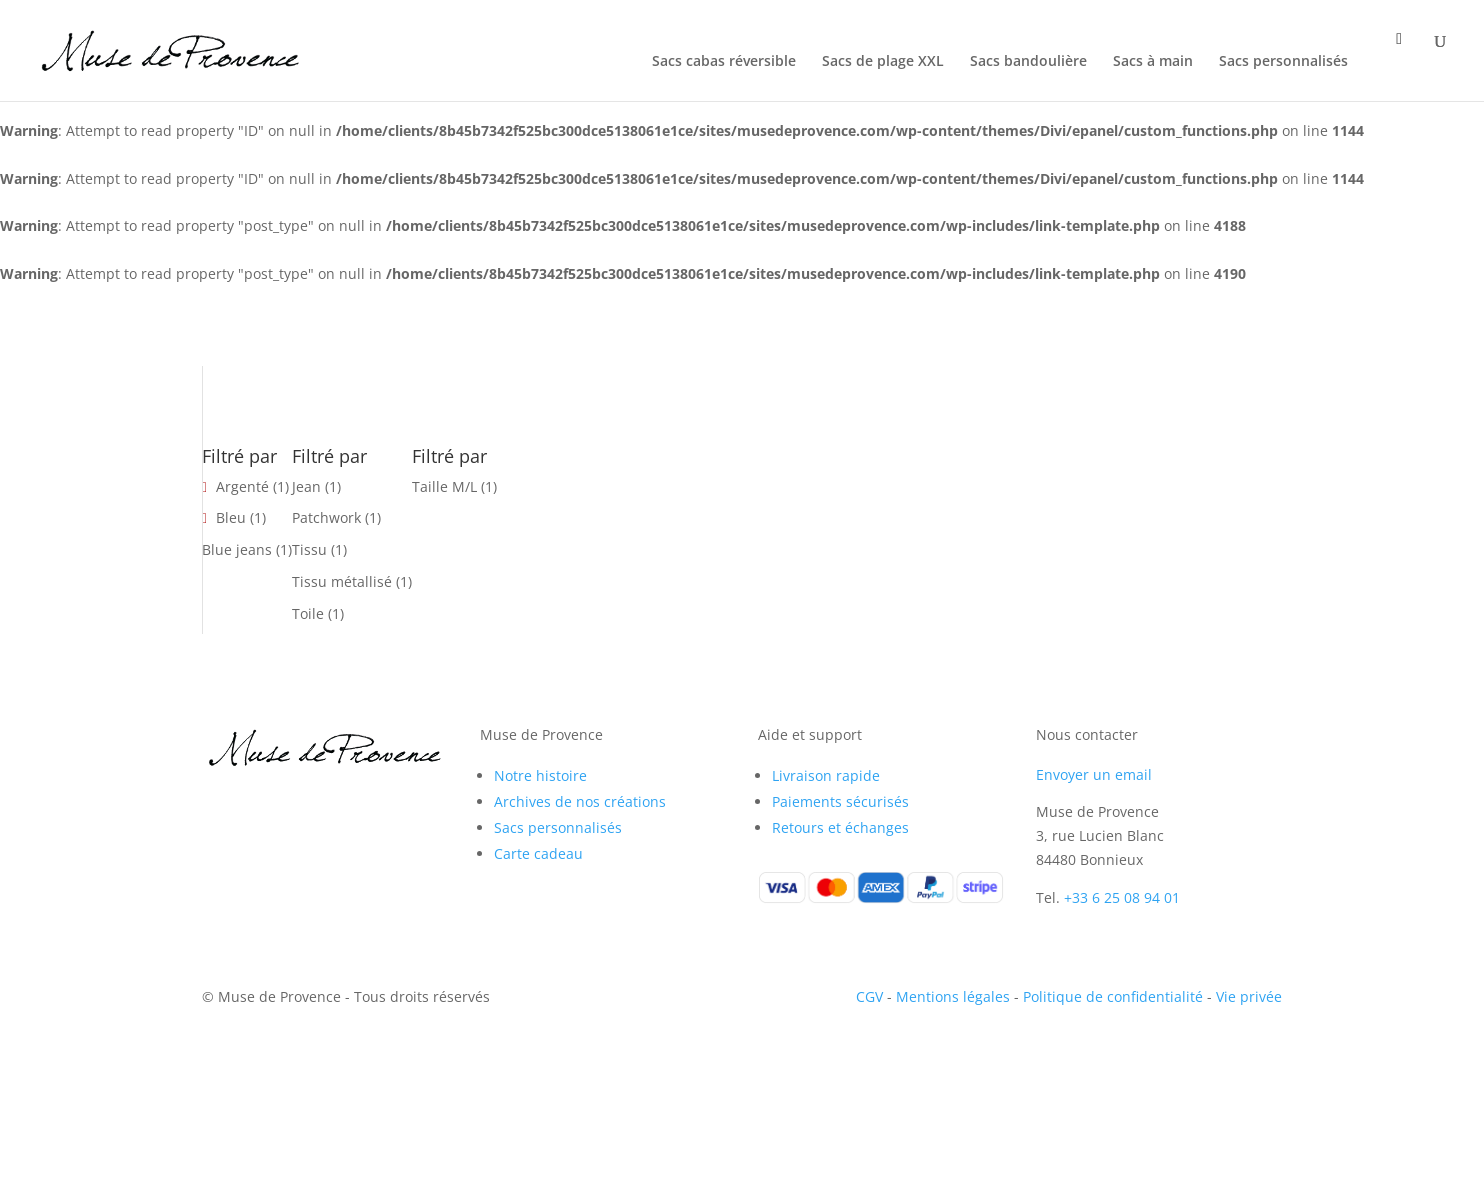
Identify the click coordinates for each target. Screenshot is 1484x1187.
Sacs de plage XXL (883, 62)
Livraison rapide (826, 775)
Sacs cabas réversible (724, 62)
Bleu (231, 517)
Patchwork (326, 517)
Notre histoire (540, 775)
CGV (869, 996)
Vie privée (1249, 996)
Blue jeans (237, 549)
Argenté (242, 486)
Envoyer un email (1094, 774)
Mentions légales (953, 996)
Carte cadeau (538, 853)
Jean (306, 486)
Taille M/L (444, 486)
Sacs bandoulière (1028, 62)
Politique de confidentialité (1113, 996)
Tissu (309, 549)
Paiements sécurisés (840, 801)
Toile (308, 613)
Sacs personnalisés (1283, 62)
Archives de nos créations (580, 801)
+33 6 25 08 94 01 (1122, 897)
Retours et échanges (840, 827)
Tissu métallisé (342, 581)
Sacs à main (1153, 62)
